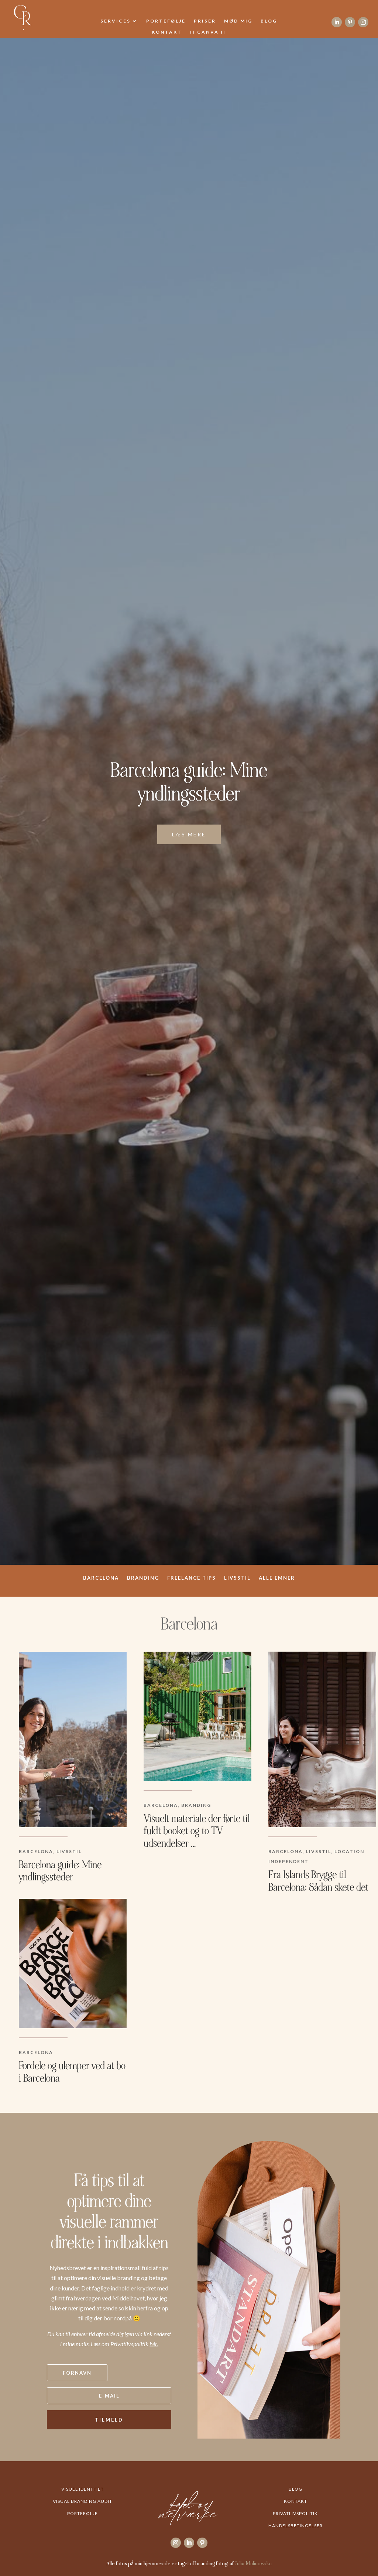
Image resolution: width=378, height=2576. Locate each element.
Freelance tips (191, 1578)
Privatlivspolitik (295, 2513)
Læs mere (189, 834)
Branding (143, 1578)
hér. (154, 2343)
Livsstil (237, 1578)
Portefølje (166, 21)
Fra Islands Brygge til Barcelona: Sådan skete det (318, 1881)
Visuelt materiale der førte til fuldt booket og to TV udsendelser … (197, 1831)
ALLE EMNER (277, 1578)
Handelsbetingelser (295, 2525)
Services (115, 21)
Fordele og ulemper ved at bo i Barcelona (72, 2072)
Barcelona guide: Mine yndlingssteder (188, 782)
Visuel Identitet (82, 2489)
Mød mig (238, 21)
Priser (205, 21)
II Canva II (208, 32)
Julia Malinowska (253, 2563)
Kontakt (167, 32)
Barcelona (101, 1578)
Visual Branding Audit (82, 2501)
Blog (269, 21)
